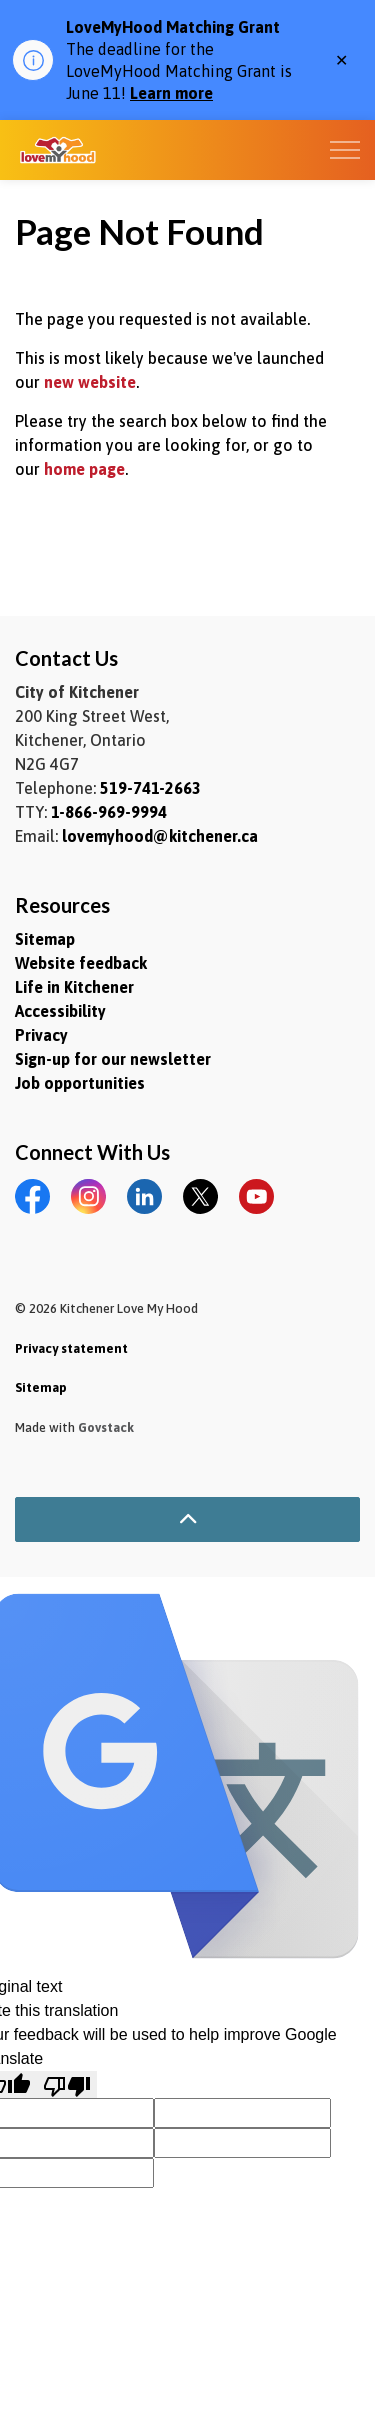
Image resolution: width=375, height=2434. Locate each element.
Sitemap (45, 939)
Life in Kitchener (74, 987)
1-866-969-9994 (109, 812)
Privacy (41, 1035)
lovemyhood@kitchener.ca (160, 836)
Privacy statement (71, 1348)
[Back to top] (187, 1519)
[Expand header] (345, 150)
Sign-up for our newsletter (113, 1059)
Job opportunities (80, 1083)
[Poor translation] (67, 2084)
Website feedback (81, 963)
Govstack (106, 1427)
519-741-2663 (150, 788)
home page (84, 469)
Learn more (171, 93)
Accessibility (60, 1011)
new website (90, 382)
